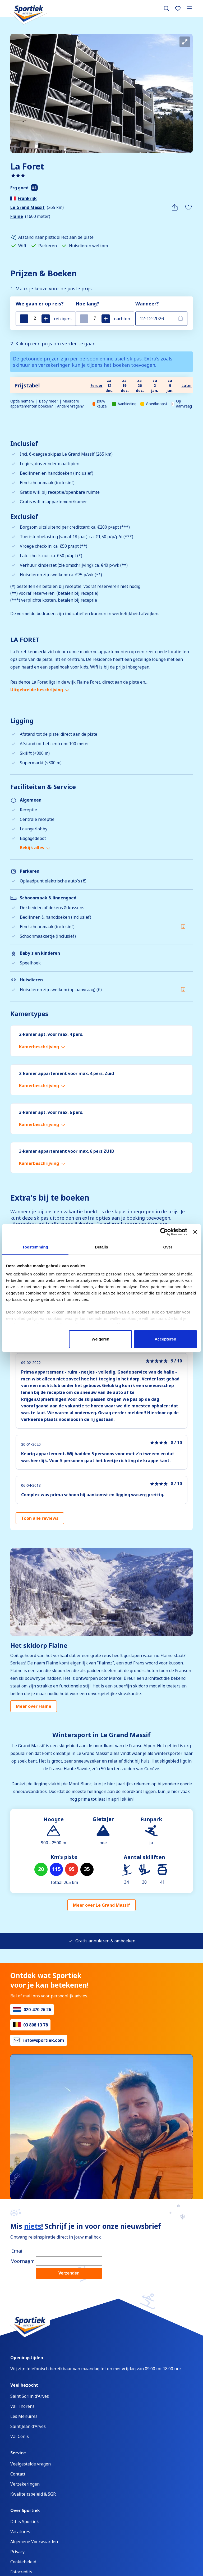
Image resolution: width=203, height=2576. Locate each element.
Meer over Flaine (33, 1706)
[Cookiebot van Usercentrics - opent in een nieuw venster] (164, 1232)
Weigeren (100, 1339)
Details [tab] (101, 1247)
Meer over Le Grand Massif (101, 1905)
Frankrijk (27, 198)
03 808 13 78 (35, 2025)
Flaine (16, 216)
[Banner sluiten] (195, 1232)
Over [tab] (167, 1247)
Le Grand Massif (27, 207)
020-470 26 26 (37, 2009)
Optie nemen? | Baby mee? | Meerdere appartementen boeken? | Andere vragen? (47, 404)
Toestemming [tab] (35, 1247)
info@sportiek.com (43, 2040)
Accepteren (165, 1339)
